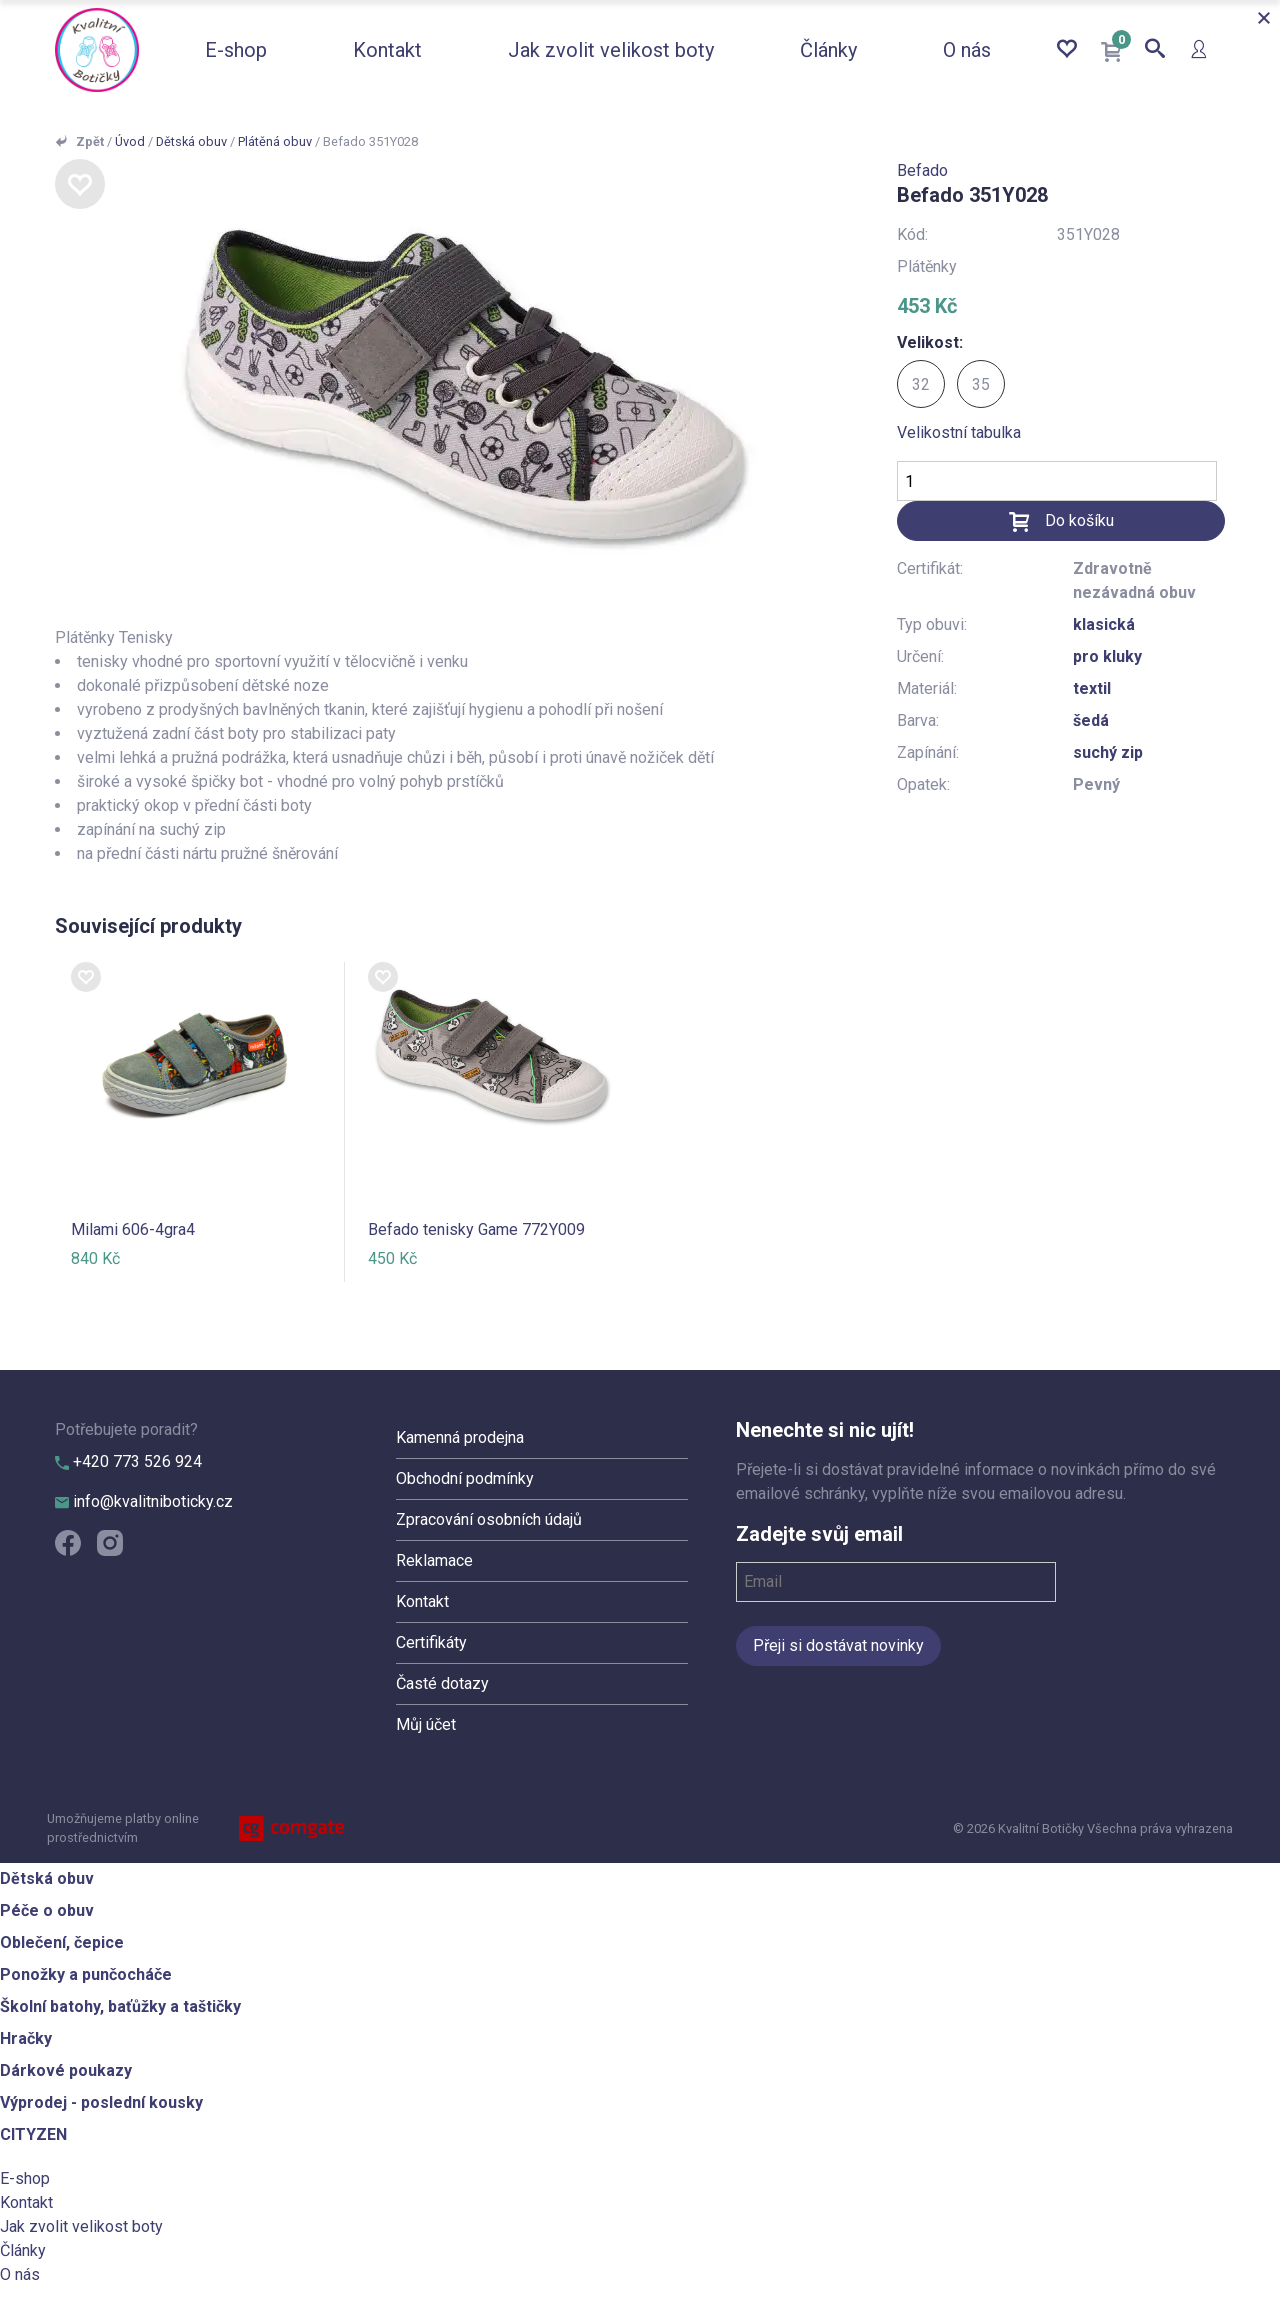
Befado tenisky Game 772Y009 (476, 1229)
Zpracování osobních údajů (489, 1519)
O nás (967, 50)
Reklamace (434, 1560)
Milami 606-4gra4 (133, 1229)
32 (921, 384)
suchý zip (1108, 752)
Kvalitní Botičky (97, 50)
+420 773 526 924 (128, 1461)
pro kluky (1107, 656)
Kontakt (387, 50)
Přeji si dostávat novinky (838, 1645)
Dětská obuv (191, 141)
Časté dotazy (442, 1683)
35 (981, 384)
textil (1092, 688)
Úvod (130, 141)
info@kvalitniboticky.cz (144, 1501)
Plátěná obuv (275, 141)
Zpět (90, 141)
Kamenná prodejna (460, 1437)
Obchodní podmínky (465, 1478)
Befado (922, 170)
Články (828, 50)
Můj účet (426, 1724)
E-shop (236, 50)
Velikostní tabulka (959, 432)
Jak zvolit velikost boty (611, 50)
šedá (1091, 720)
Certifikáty (431, 1642)
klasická (1104, 624)
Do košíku (1079, 520)
